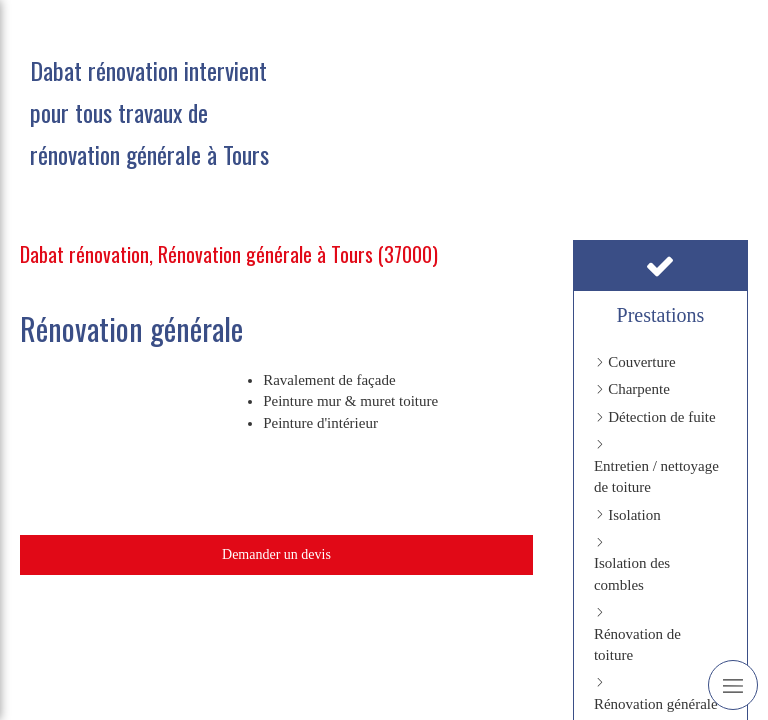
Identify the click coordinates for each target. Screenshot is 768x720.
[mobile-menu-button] (733, 685)
